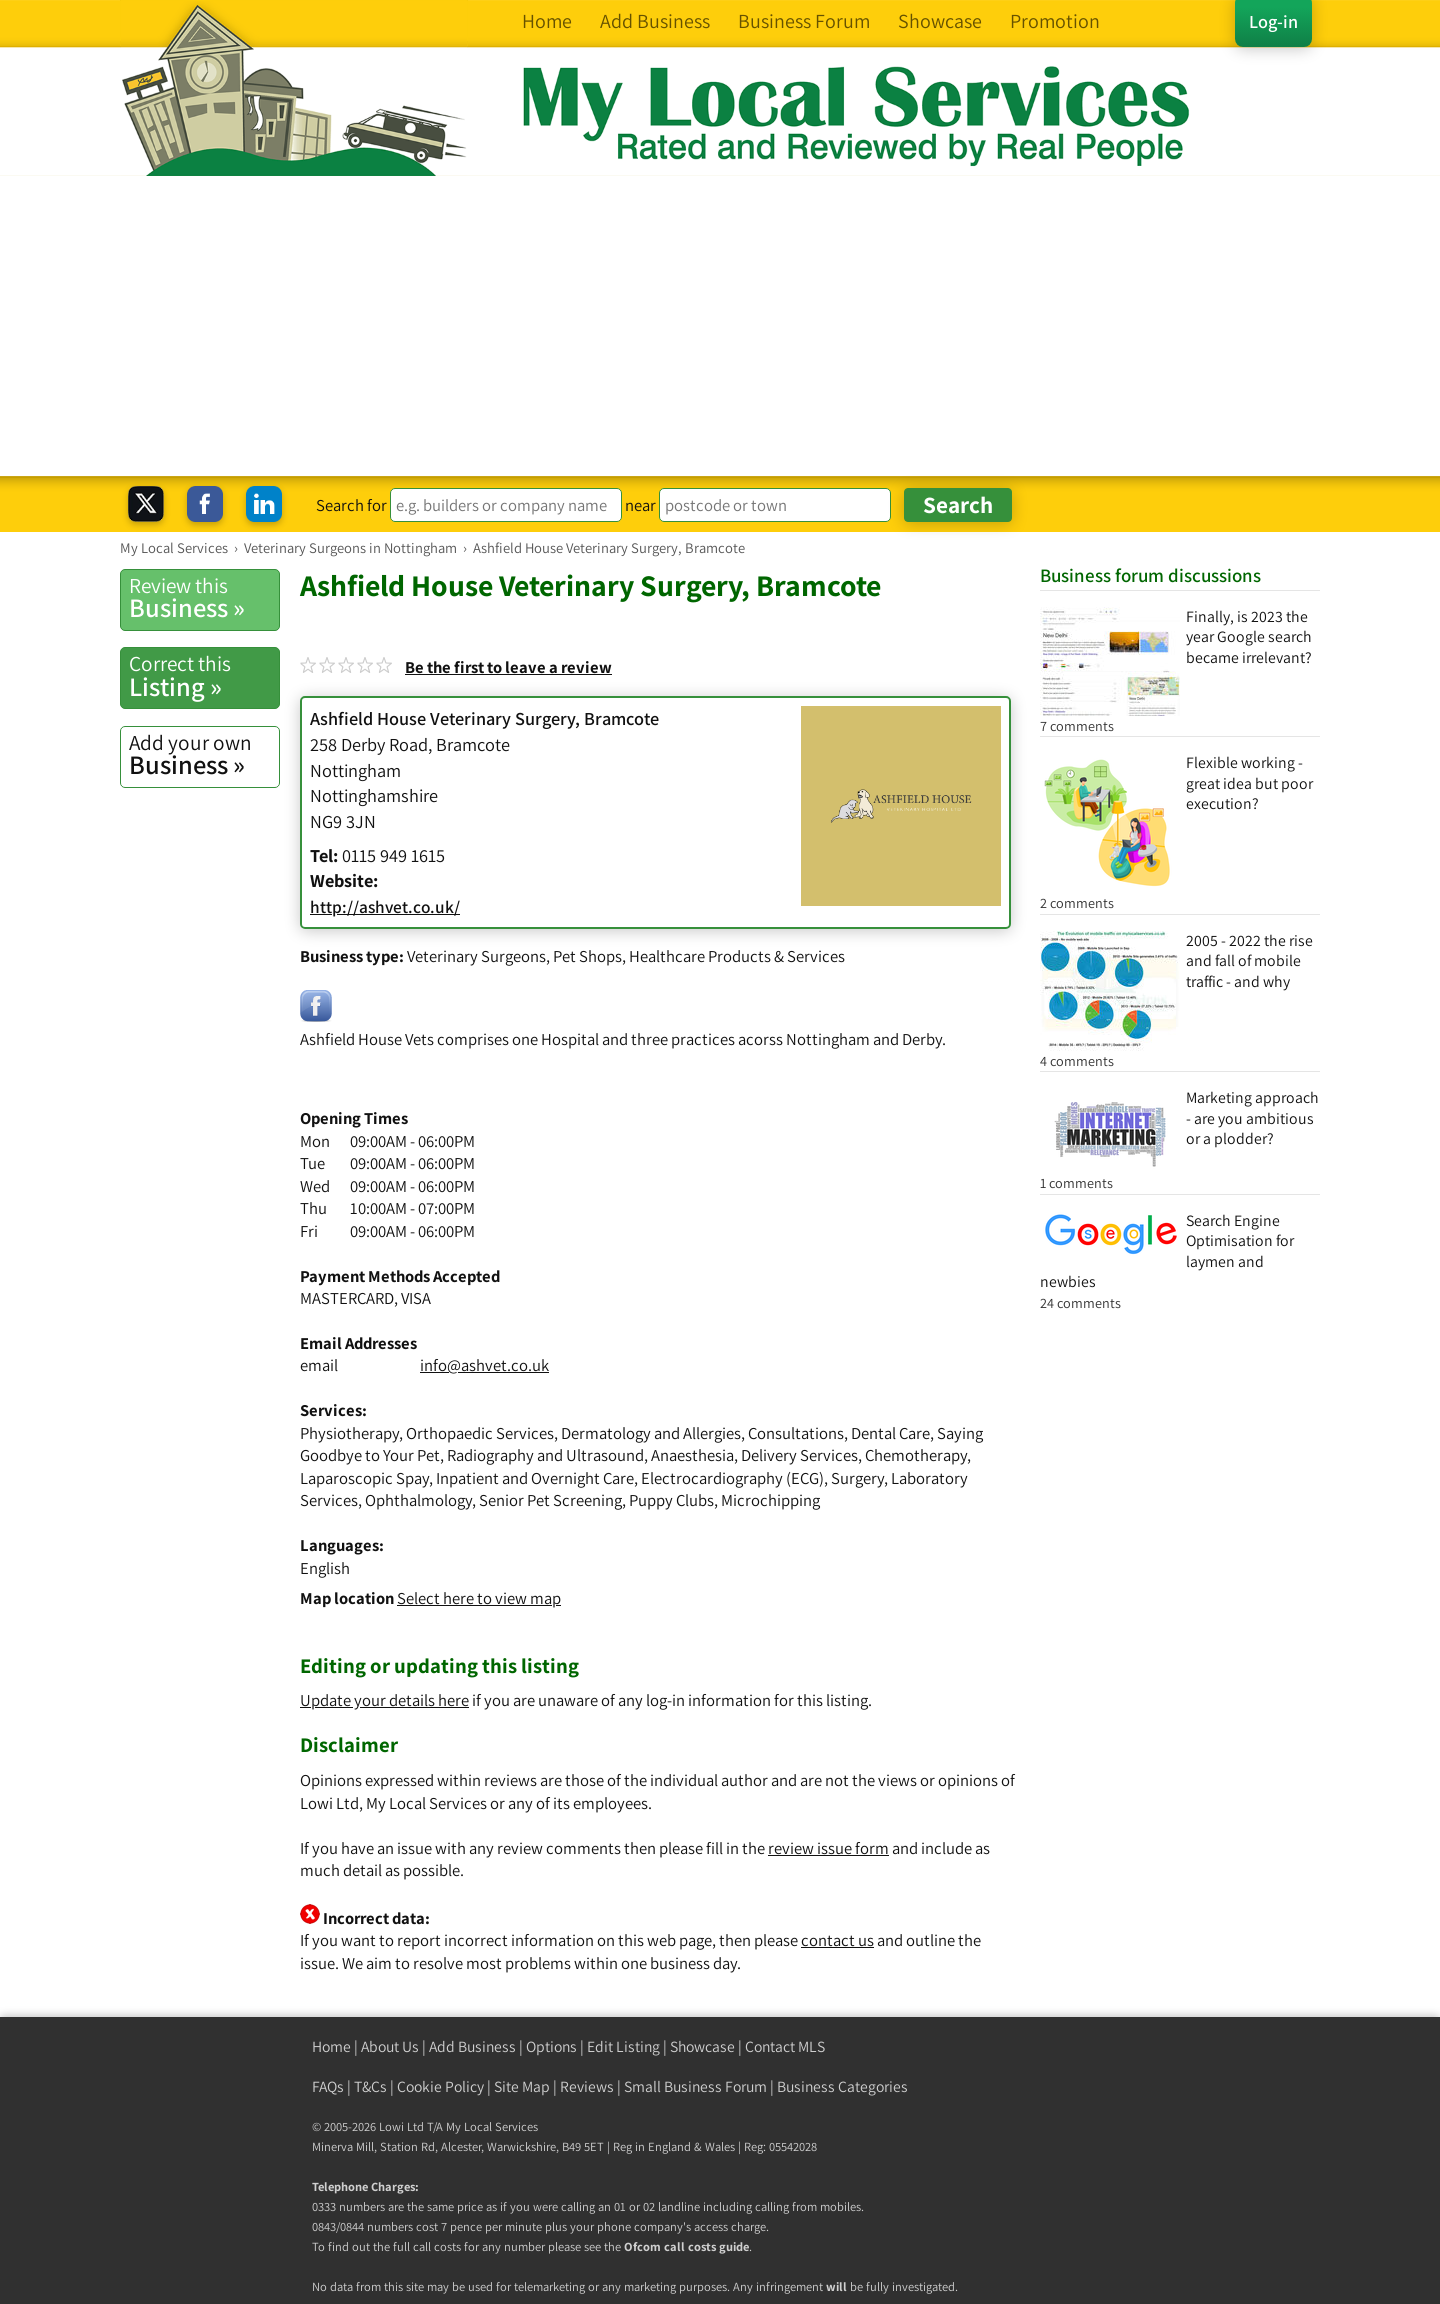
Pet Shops (587, 956)
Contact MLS (785, 2046)
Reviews (587, 2086)
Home (331, 2046)
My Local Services (492, 2126)
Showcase (702, 2046)
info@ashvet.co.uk (484, 1365)
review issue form (828, 1848)
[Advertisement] (720, 326)
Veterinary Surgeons (476, 956)
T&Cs (370, 2086)
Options (551, 2046)
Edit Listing (623, 2046)
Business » (204, 598)
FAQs (328, 2086)
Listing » (204, 676)
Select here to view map (479, 1598)
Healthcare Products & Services (737, 956)
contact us (837, 1940)
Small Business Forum (695, 2086)
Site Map (522, 2086)
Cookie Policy (440, 2086)
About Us (390, 2046)
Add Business (472, 2046)
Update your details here (384, 1700)
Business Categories (842, 2086)
